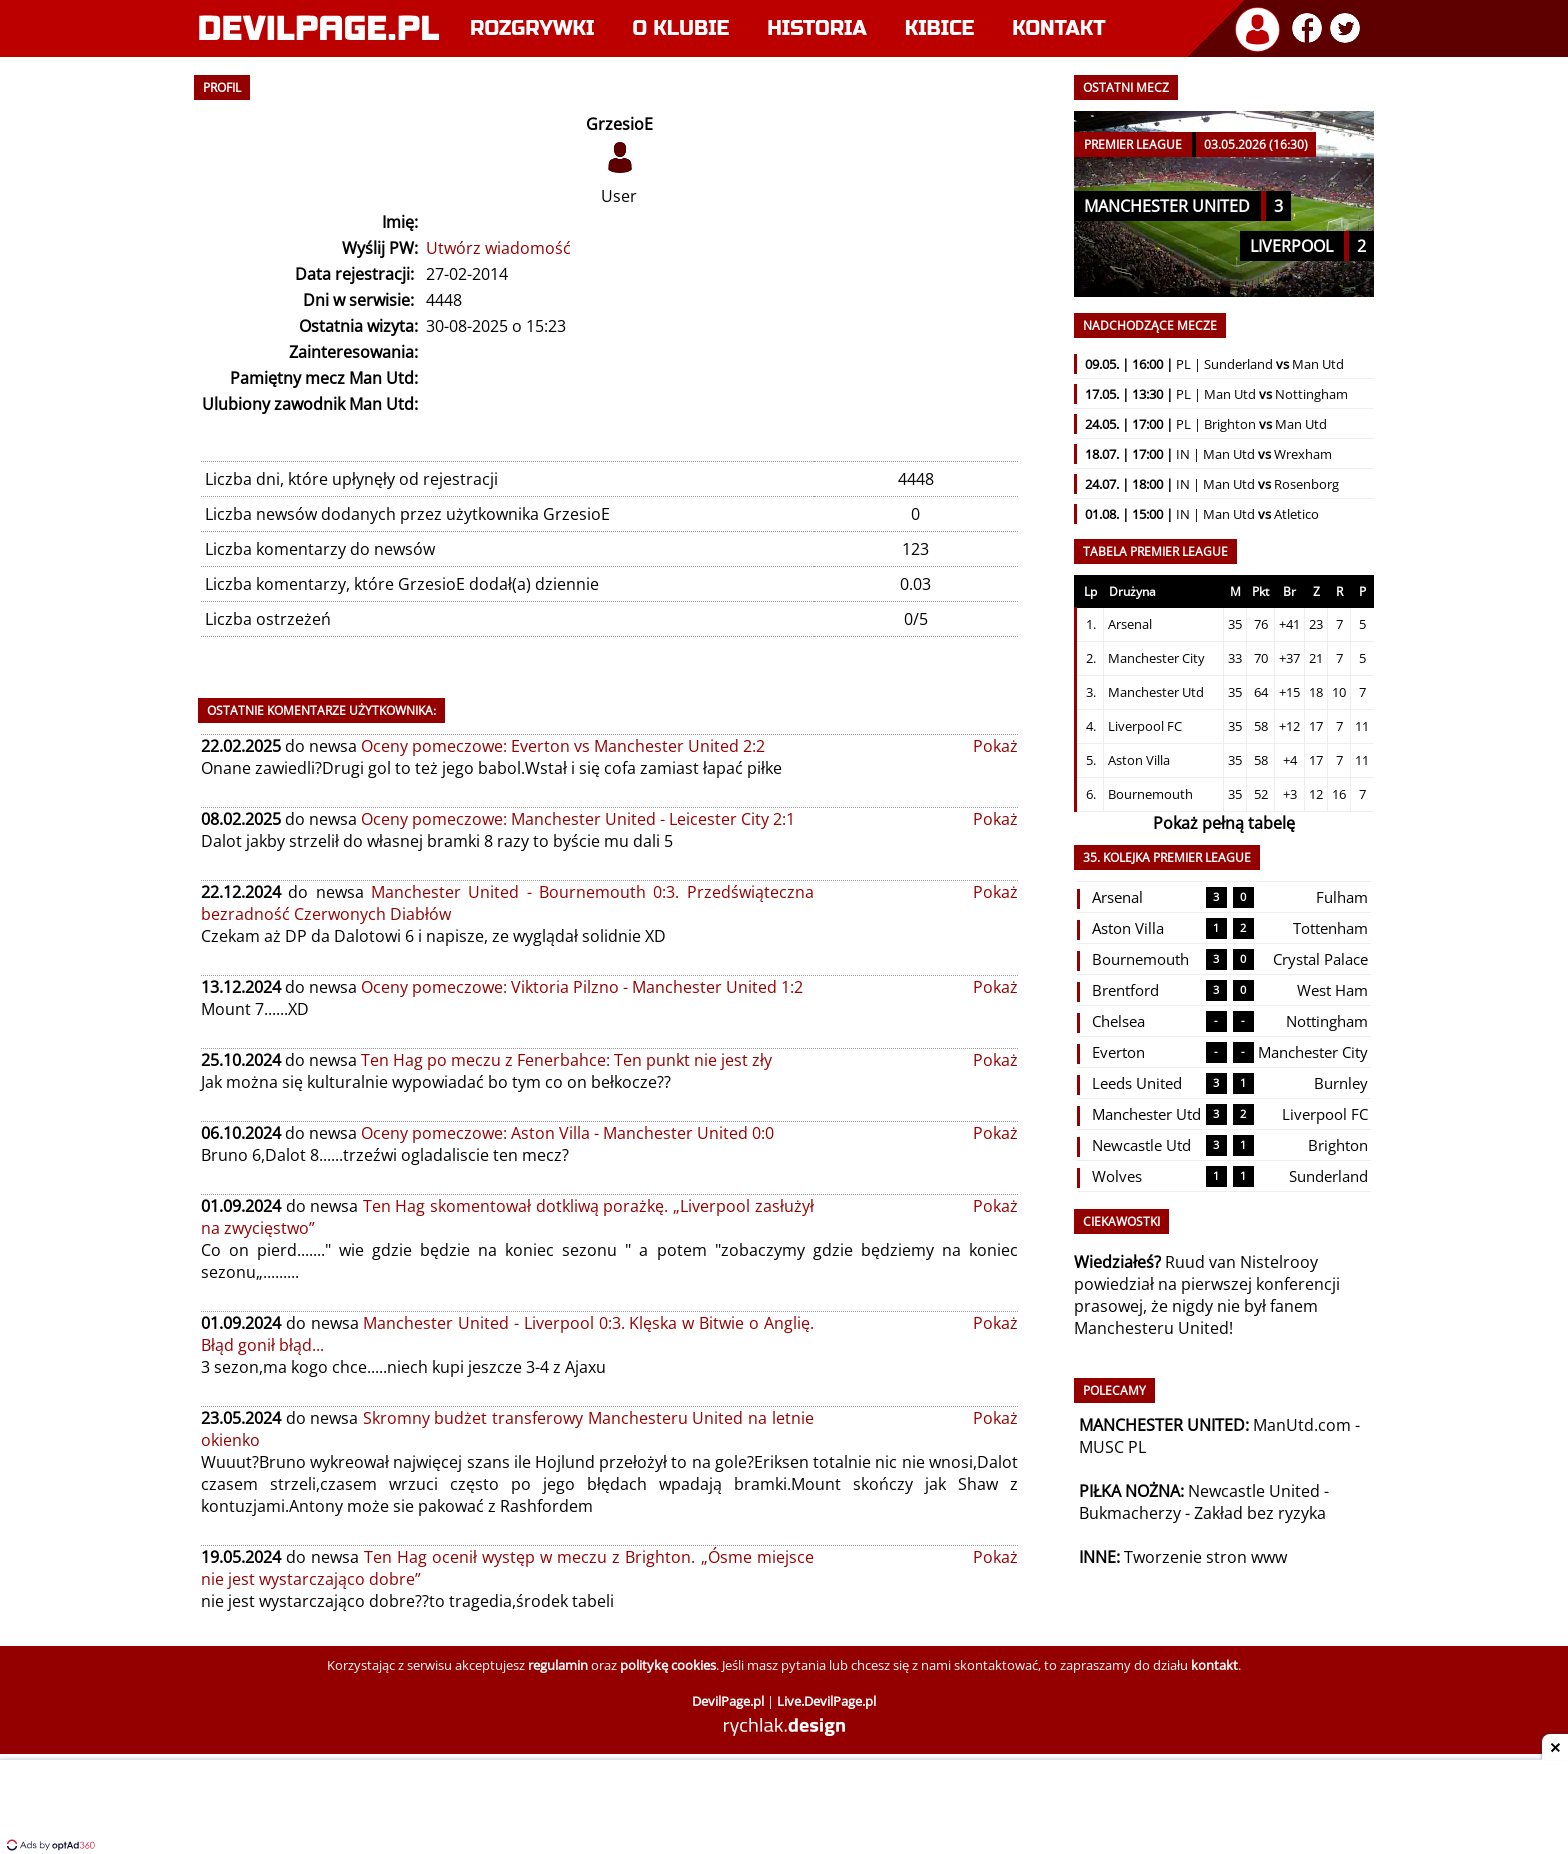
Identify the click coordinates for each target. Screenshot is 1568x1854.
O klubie (681, 28)
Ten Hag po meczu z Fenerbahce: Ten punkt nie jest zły (566, 1060)
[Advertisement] (784, 1809)
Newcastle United (1254, 1491)
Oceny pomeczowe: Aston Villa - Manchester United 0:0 (567, 1133)
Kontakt (1058, 28)
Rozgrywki (532, 28)
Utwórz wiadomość (498, 248)
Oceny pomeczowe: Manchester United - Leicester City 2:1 (578, 819)
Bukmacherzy (1130, 1513)
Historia (816, 28)
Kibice (940, 28)
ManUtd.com (1302, 1425)
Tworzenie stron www (1205, 1557)
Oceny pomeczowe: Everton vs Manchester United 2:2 (563, 746)
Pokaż (995, 746)
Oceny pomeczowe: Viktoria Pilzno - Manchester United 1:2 (582, 987)
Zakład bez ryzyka (1260, 1513)
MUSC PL (1112, 1447)
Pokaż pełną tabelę (1224, 823)
